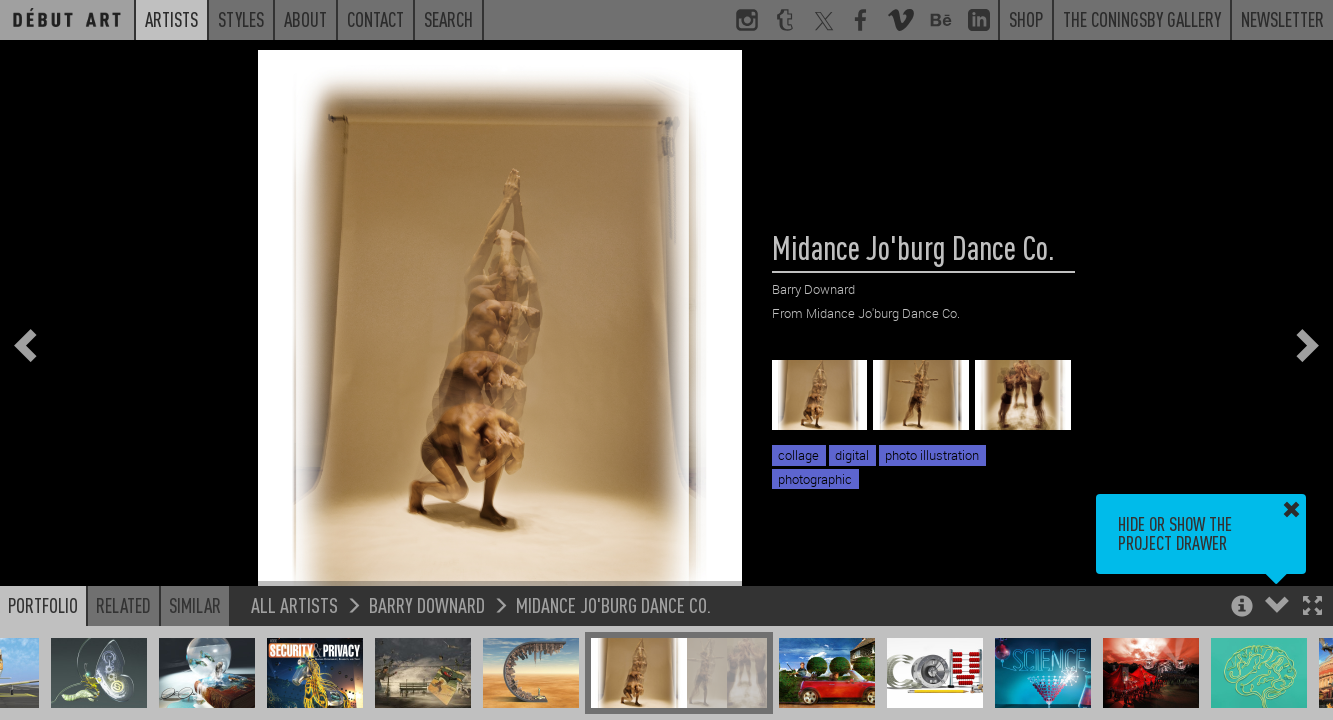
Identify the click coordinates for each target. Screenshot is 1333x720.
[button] (1312, 607)
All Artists (294, 604)
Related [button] (123, 605)
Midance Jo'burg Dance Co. (613, 604)
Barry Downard (427, 604)
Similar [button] (195, 605)
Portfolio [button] (43, 605)
